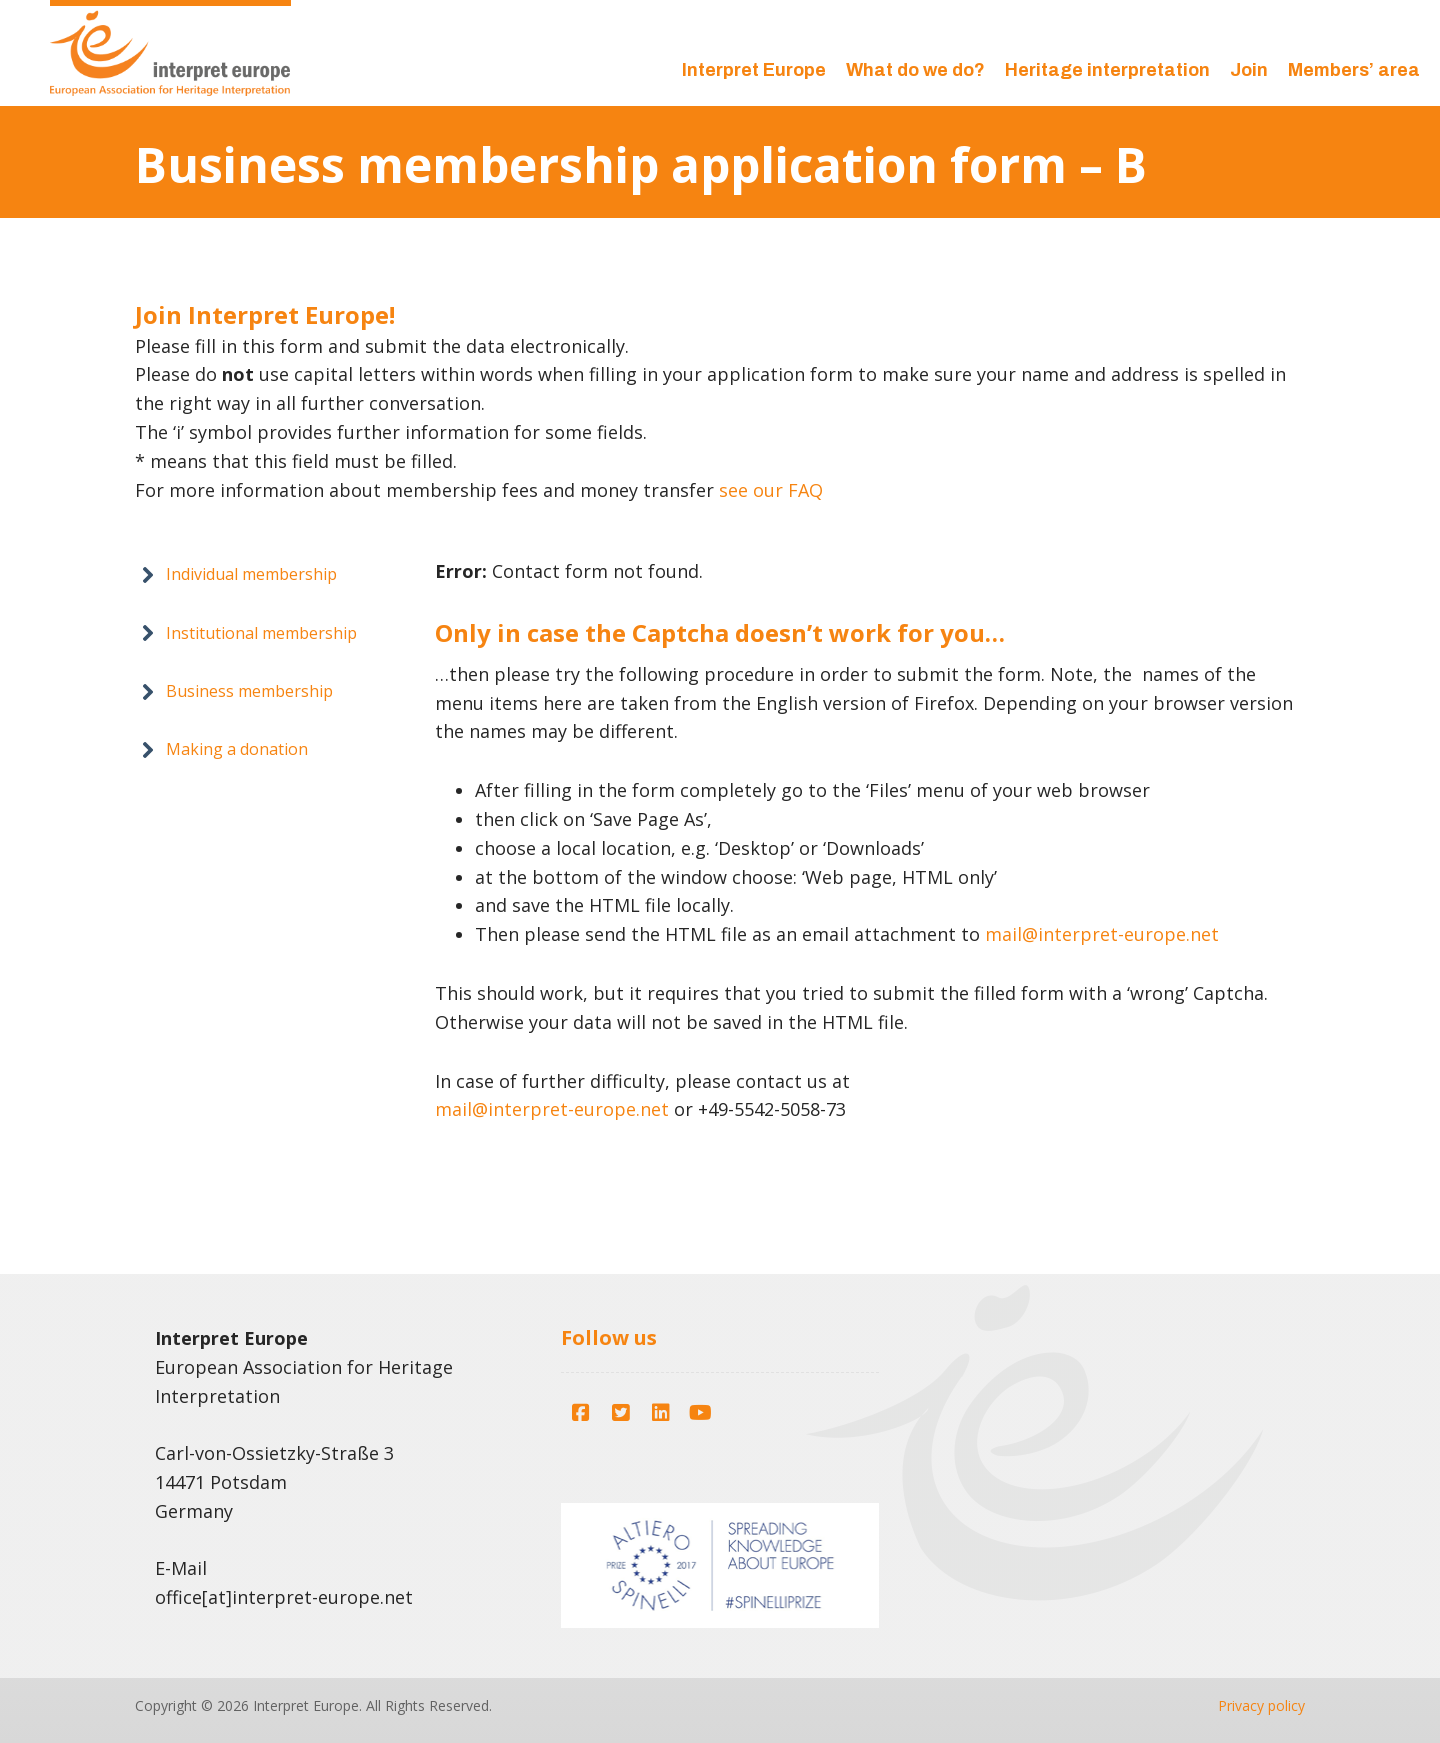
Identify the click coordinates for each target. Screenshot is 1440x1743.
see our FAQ (771, 490)
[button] (238, 574)
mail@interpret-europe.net (1102, 934)
